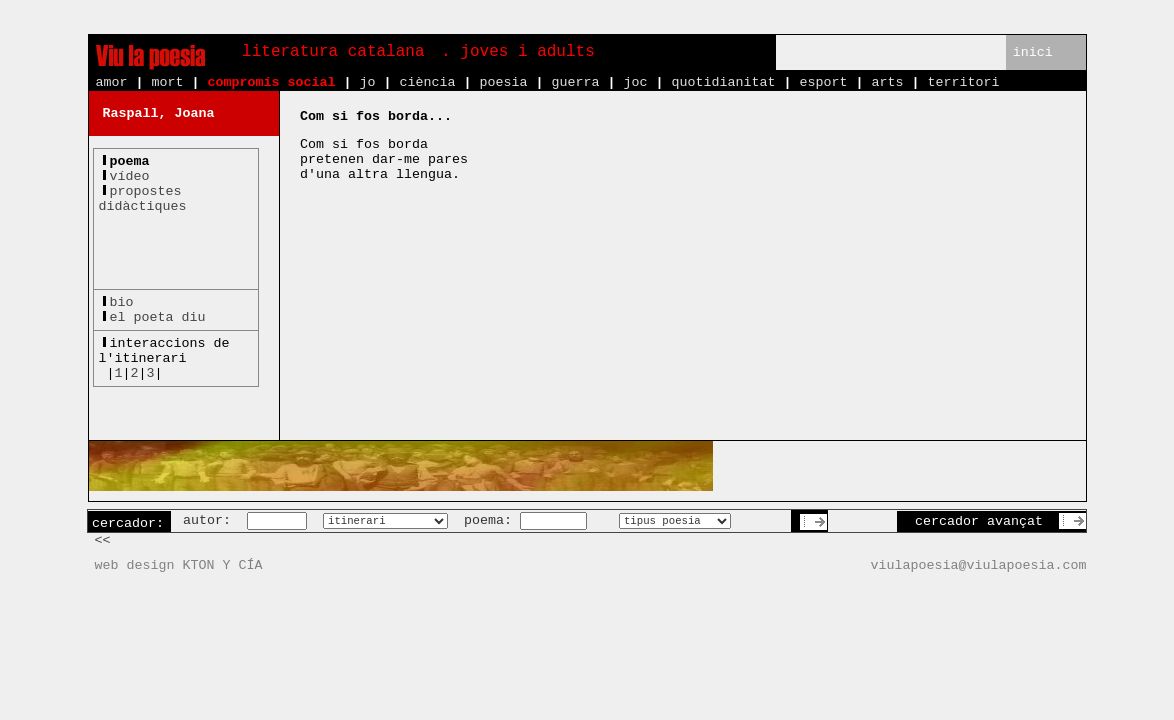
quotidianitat (723, 82)
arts (887, 82)
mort (168, 82)
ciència (427, 82)
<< (103, 540)
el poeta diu (158, 317)
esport (823, 82)
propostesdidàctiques (143, 199)
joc (635, 82)
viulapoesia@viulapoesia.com (979, 565)
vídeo (130, 176)
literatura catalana (333, 52)
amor (112, 82)
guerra (575, 82)
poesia (503, 82)
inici (1033, 52)
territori (963, 82)
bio (122, 302)
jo (367, 82)
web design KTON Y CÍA (179, 565)
